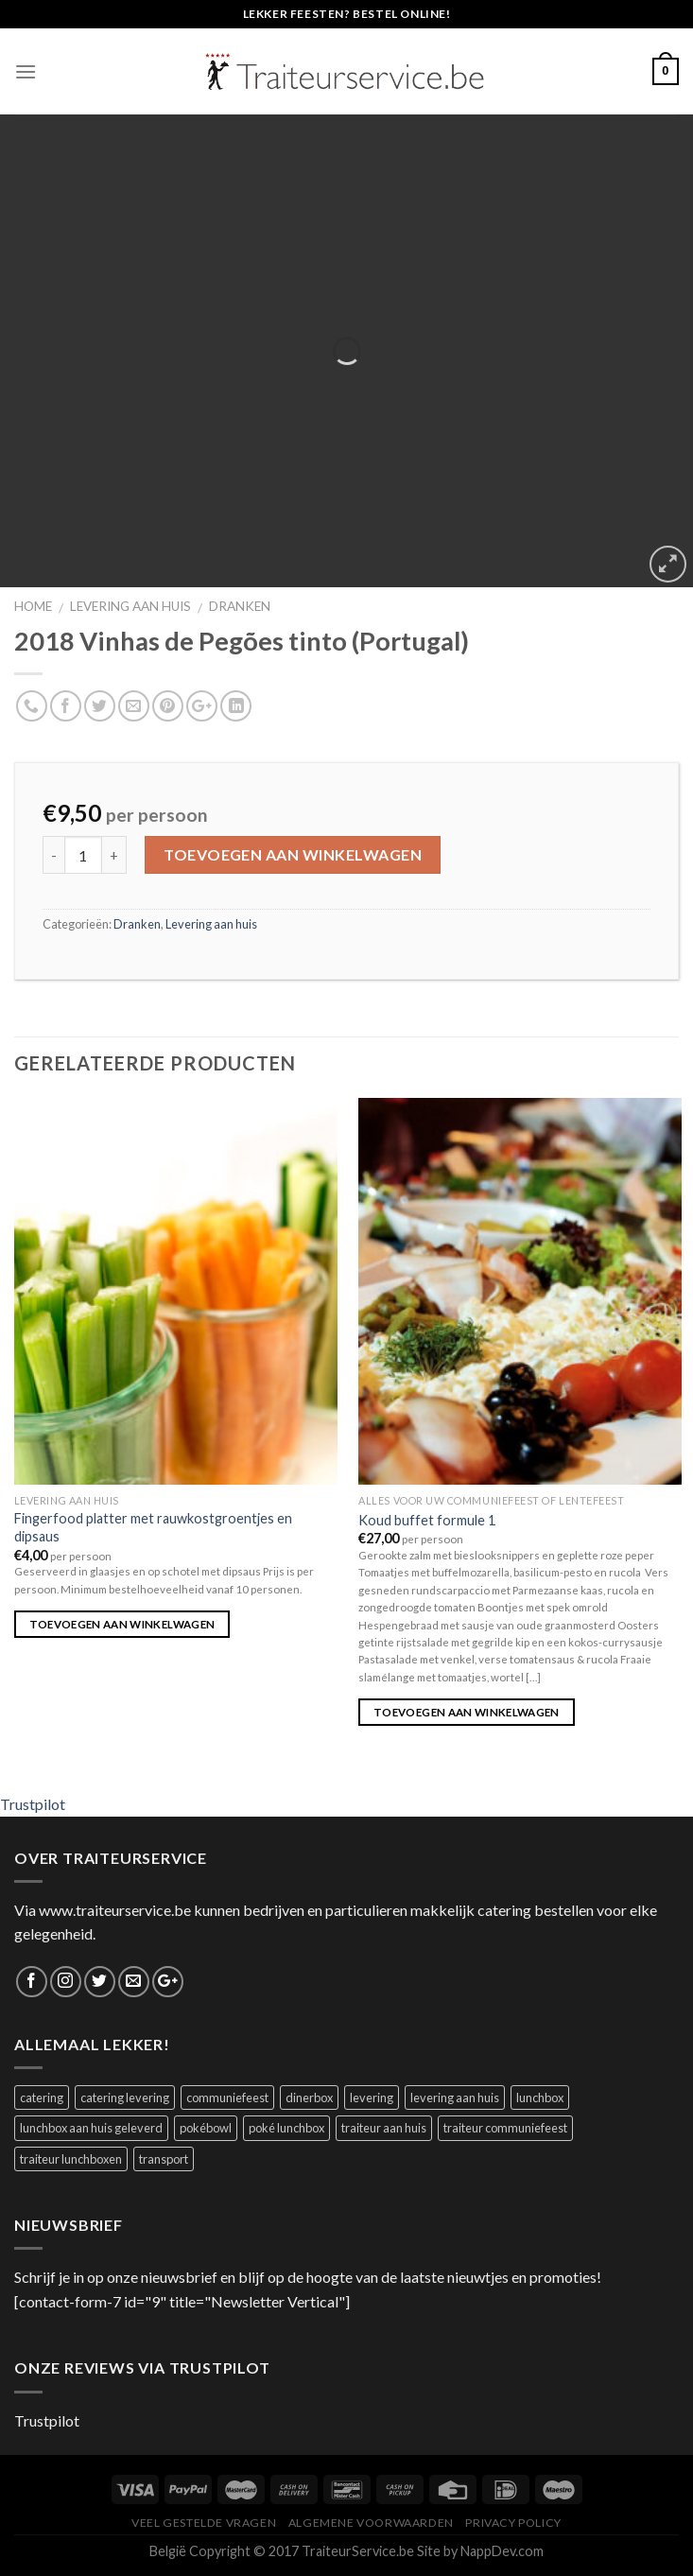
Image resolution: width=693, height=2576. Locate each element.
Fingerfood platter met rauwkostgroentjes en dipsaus (153, 1527)
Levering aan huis (130, 606)
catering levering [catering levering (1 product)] (124, 2097)
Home (33, 606)
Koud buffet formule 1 (426, 1520)
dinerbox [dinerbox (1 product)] (309, 2097)
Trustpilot (32, 1804)
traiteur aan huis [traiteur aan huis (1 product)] (383, 2127)
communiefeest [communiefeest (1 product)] (227, 2097)
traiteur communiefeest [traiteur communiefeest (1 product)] (505, 2127)
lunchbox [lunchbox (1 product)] (539, 2097)
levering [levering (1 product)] (371, 2097)
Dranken (239, 606)
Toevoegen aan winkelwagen (293, 854)
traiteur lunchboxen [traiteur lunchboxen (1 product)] (71, 2159)
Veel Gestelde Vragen (203, 2522)
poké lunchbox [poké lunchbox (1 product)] (286, 2127)
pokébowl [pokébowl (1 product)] (206, 2127)
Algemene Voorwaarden (371, 2522)
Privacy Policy (513, 2522)
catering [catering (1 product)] (41, 2097)
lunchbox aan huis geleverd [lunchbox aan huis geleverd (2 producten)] (91, 2127)
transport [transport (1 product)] (163, 2159)
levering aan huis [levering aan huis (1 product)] (454, 2097)
